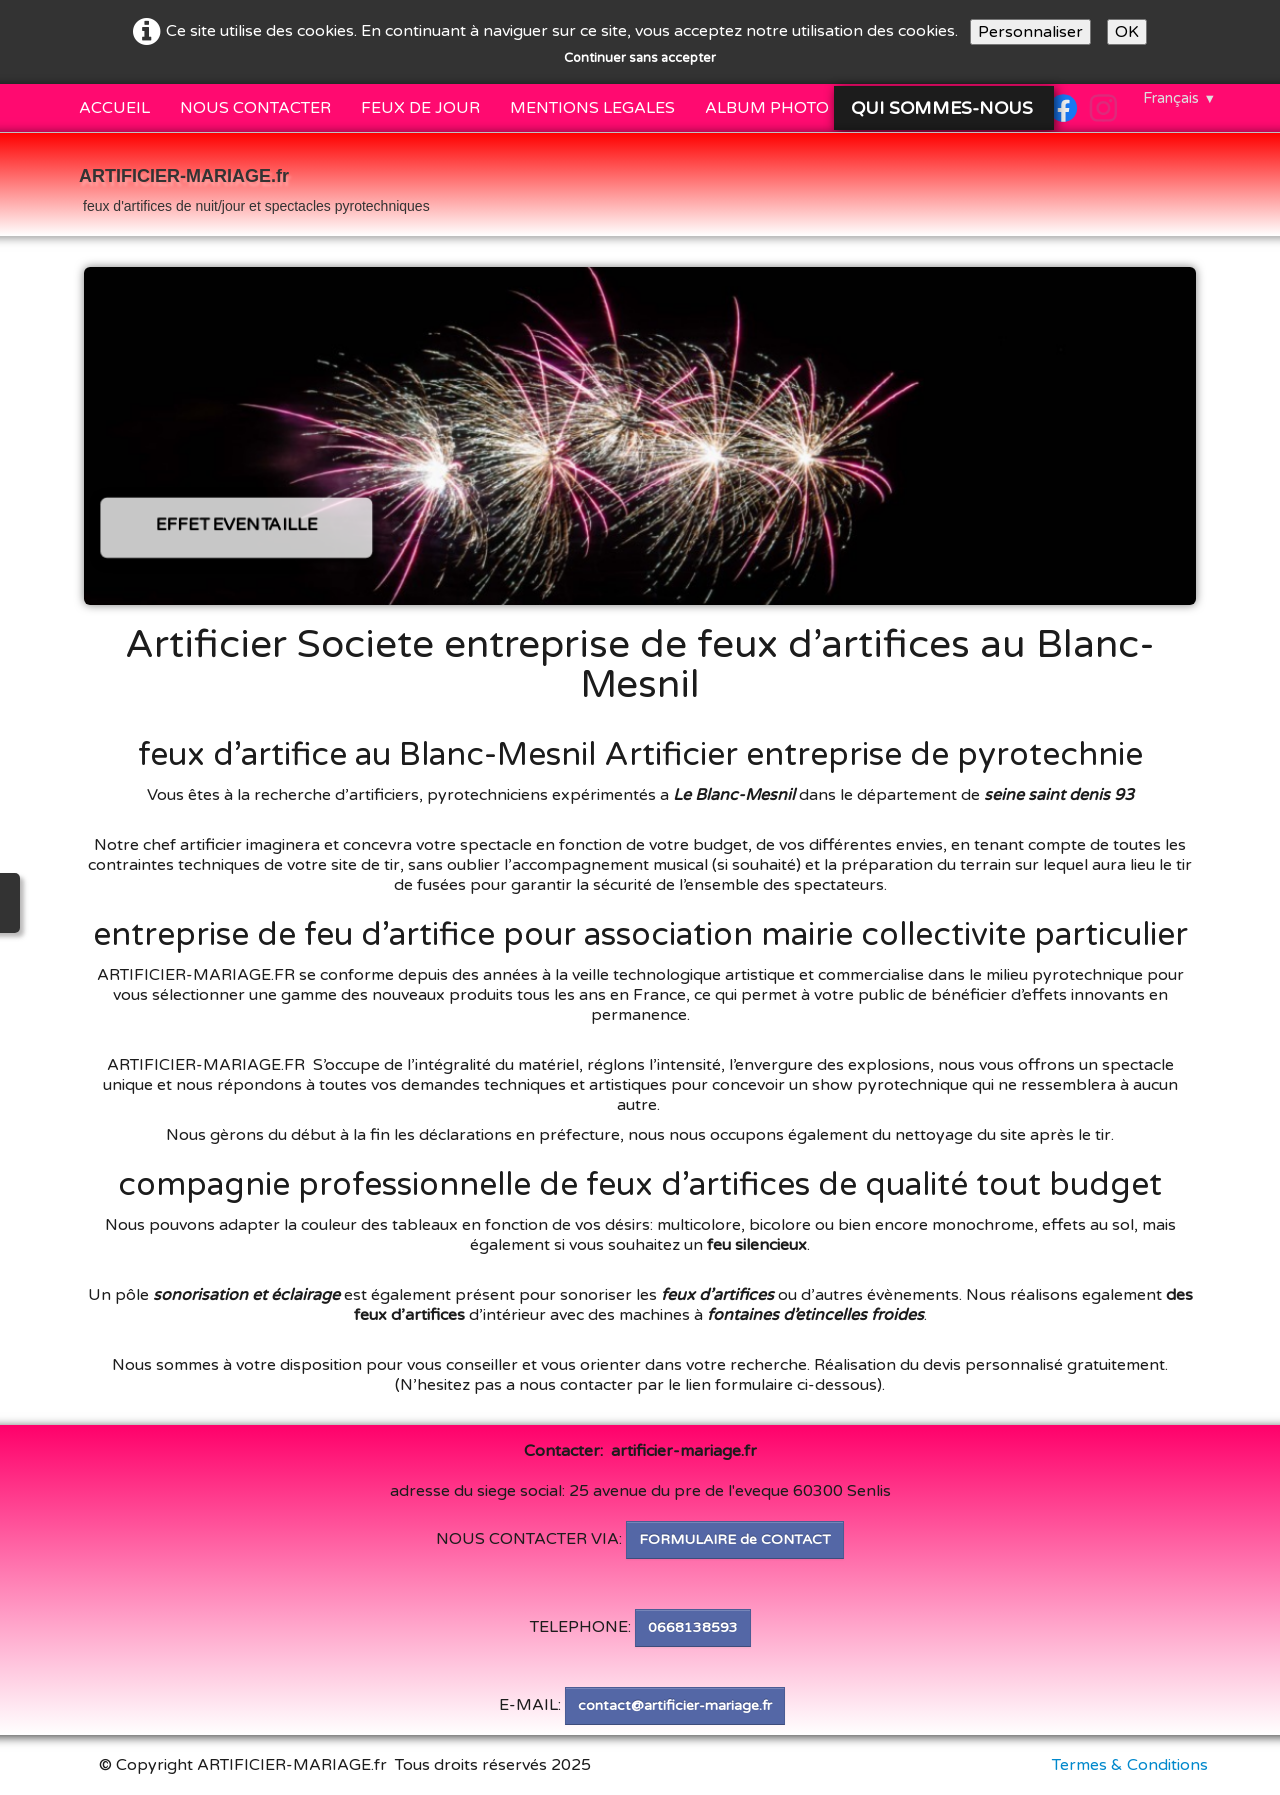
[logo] (254, 186)
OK (1127, 32)
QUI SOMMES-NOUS (944, 108)
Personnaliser (1030, 32)
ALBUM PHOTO (767, 108)
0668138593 (693, 1627)
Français (1179, 98)
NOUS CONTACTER (255, 108)
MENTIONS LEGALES (592, 108)
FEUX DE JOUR (420, 108)
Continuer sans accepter (640, 58)
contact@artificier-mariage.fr (675, 1705)
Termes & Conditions (1130, 1765)
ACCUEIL (114, 108)
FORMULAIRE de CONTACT (735, 1539)
